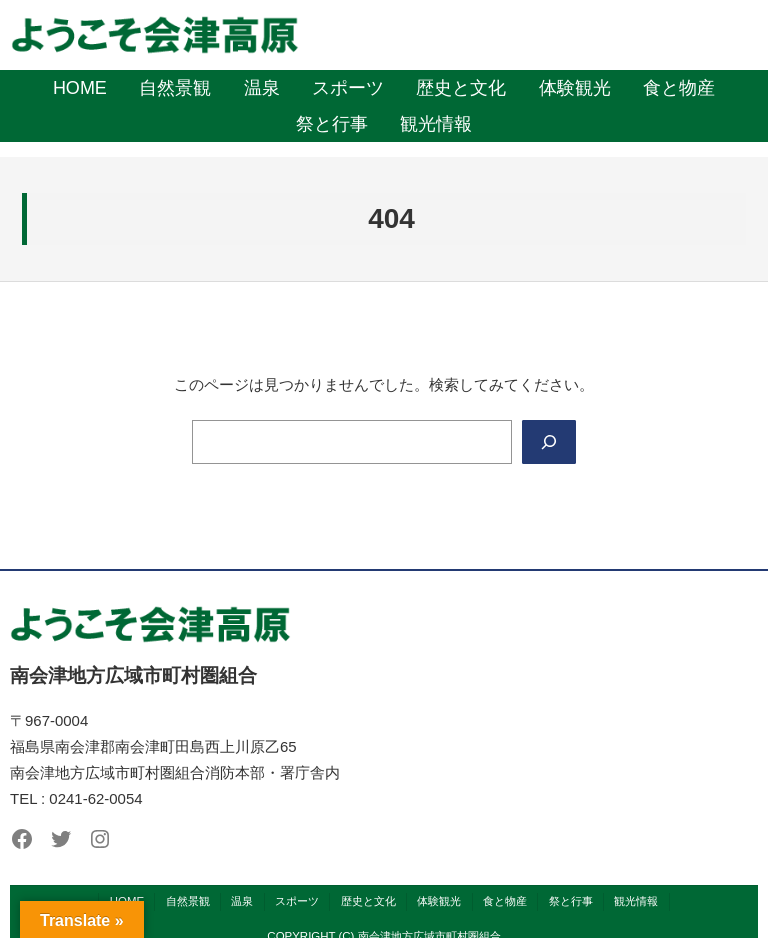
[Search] (549, 442)
